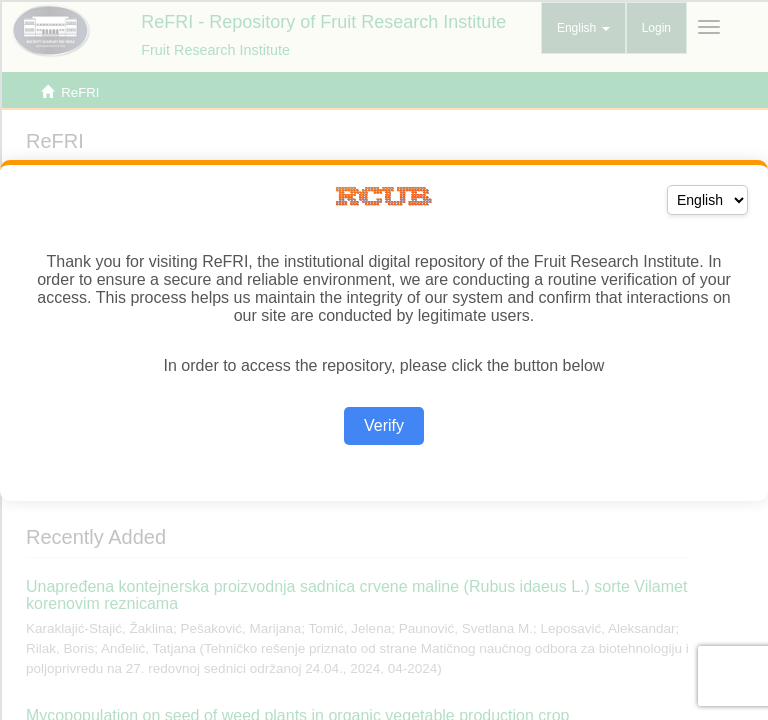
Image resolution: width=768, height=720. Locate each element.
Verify (384, 425)
